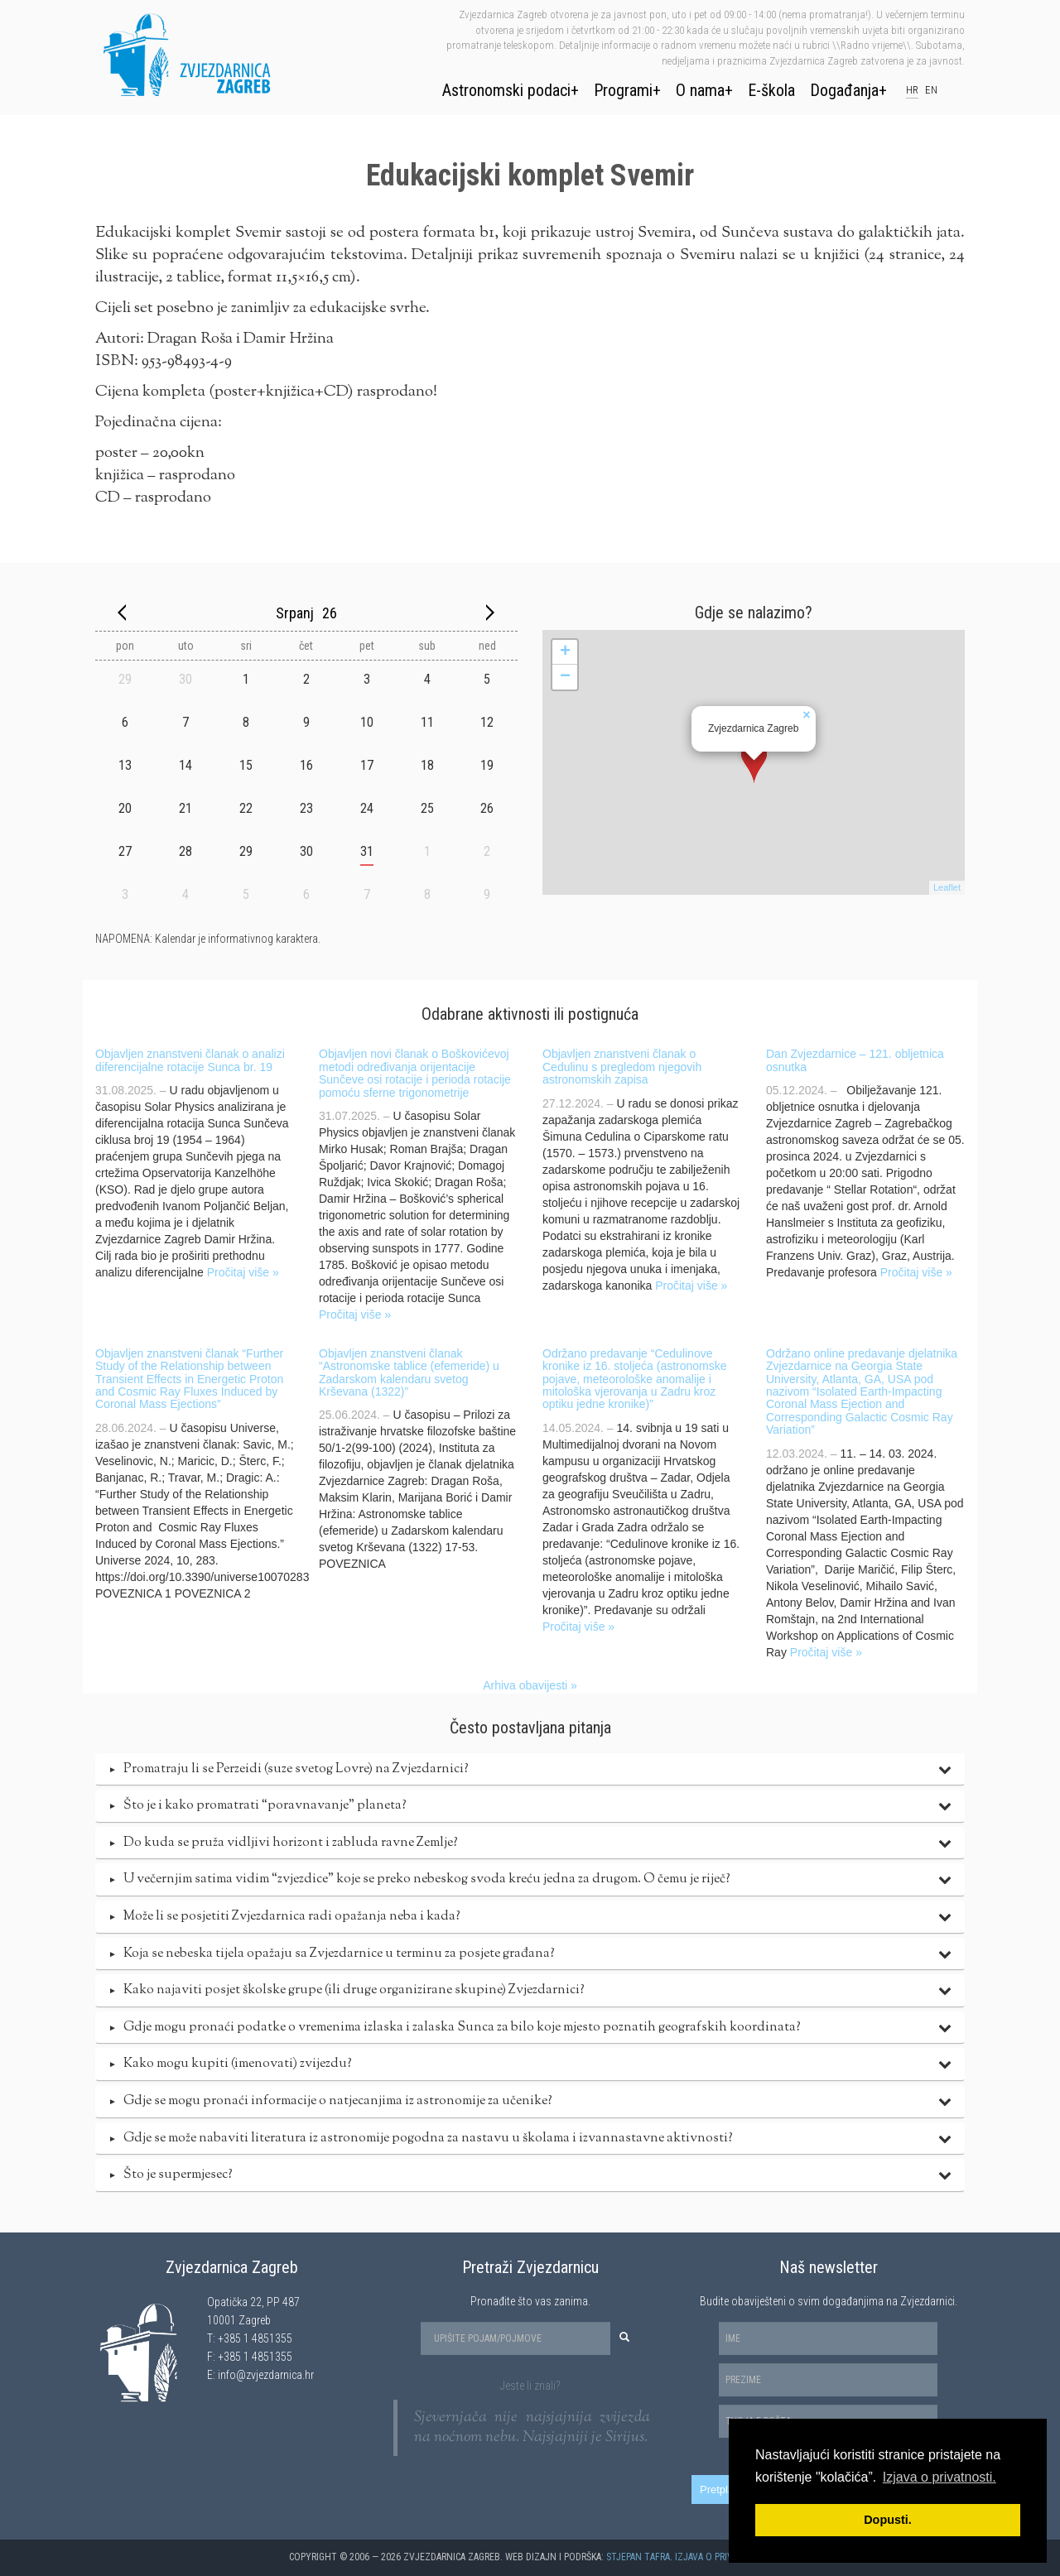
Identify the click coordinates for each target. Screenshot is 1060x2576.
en (931, 90)
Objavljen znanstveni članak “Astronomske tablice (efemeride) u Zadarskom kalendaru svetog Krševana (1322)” (409, 1372)
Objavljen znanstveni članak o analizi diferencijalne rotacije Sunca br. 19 (190, 1060)
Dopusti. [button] (888, 2519)
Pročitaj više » (243, 1272)
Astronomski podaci (506, 90)
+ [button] (565, 652)
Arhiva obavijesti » (530, 1685)
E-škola (771, 90)
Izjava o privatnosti (722, 2557)
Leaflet (947, 887)
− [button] (565, 677)
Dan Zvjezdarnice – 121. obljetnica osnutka (855, 1060)
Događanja (844, 90)
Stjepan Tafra (638, 2557)
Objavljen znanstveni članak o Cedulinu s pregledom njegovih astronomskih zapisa (621, 1066)
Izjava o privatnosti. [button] (939, 2477)
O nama (700, 90)
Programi (623, 90)
